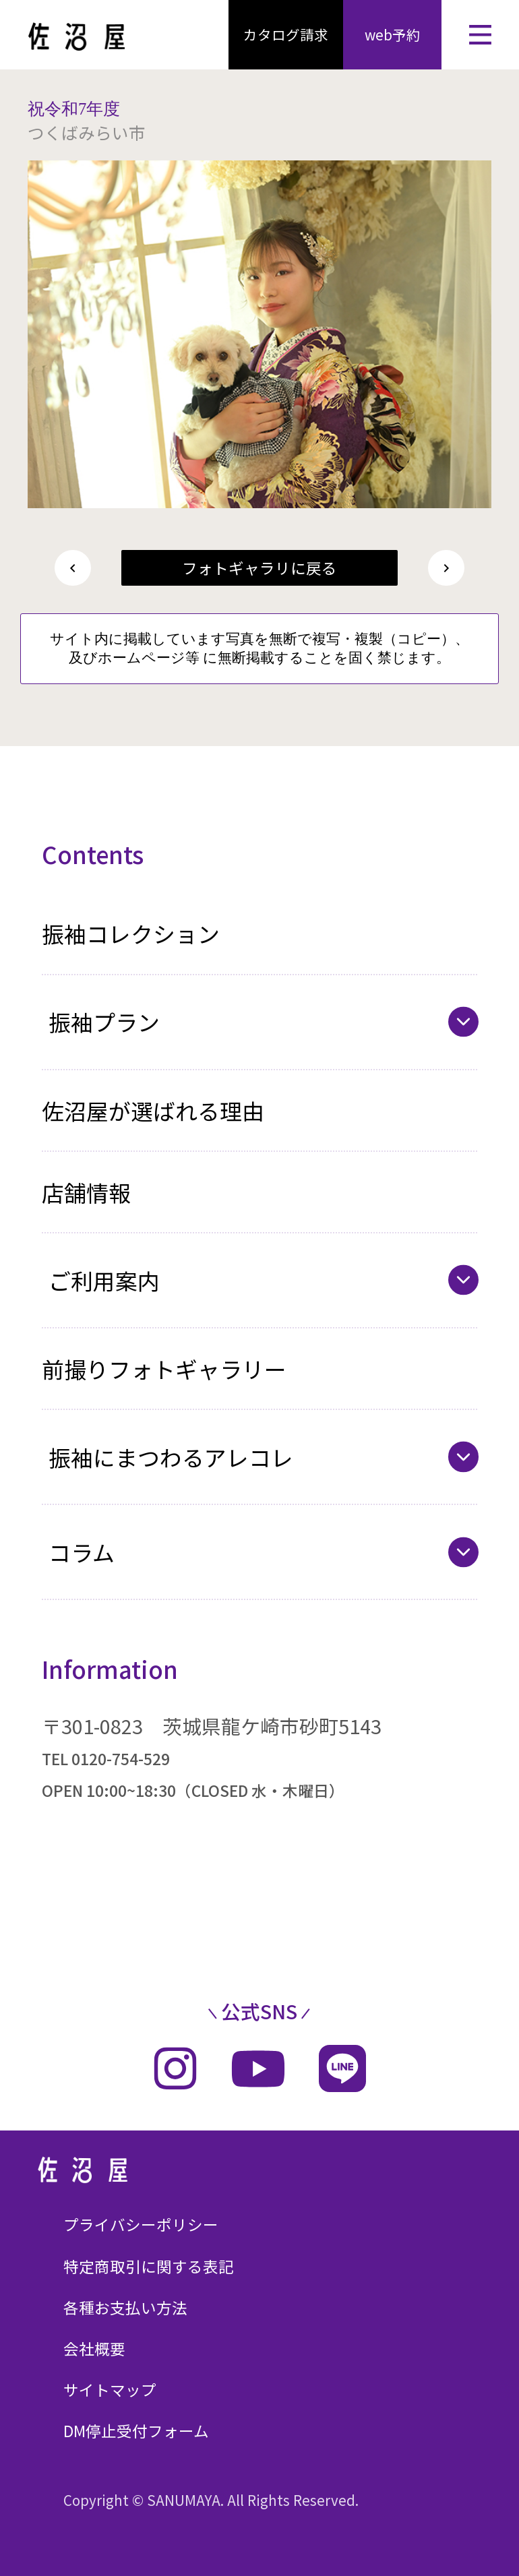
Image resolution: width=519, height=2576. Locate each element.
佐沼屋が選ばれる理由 (153, 1110)
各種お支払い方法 (125, 2307)
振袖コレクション (131, 933)
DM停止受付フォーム (136, 2431)
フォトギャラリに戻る (259, 568)
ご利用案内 (104, 1280)
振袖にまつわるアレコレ (171, 1457)
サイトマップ (109, 2390)
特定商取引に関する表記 (148, 2266)
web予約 (393, 34)
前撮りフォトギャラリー (164, 1368)
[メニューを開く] (480, 34)
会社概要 (94, 2348)
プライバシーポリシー (140, 2224)
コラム (82, 1552)
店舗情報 (86, 1192)
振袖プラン (104, 1021)
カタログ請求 (285, 34)
